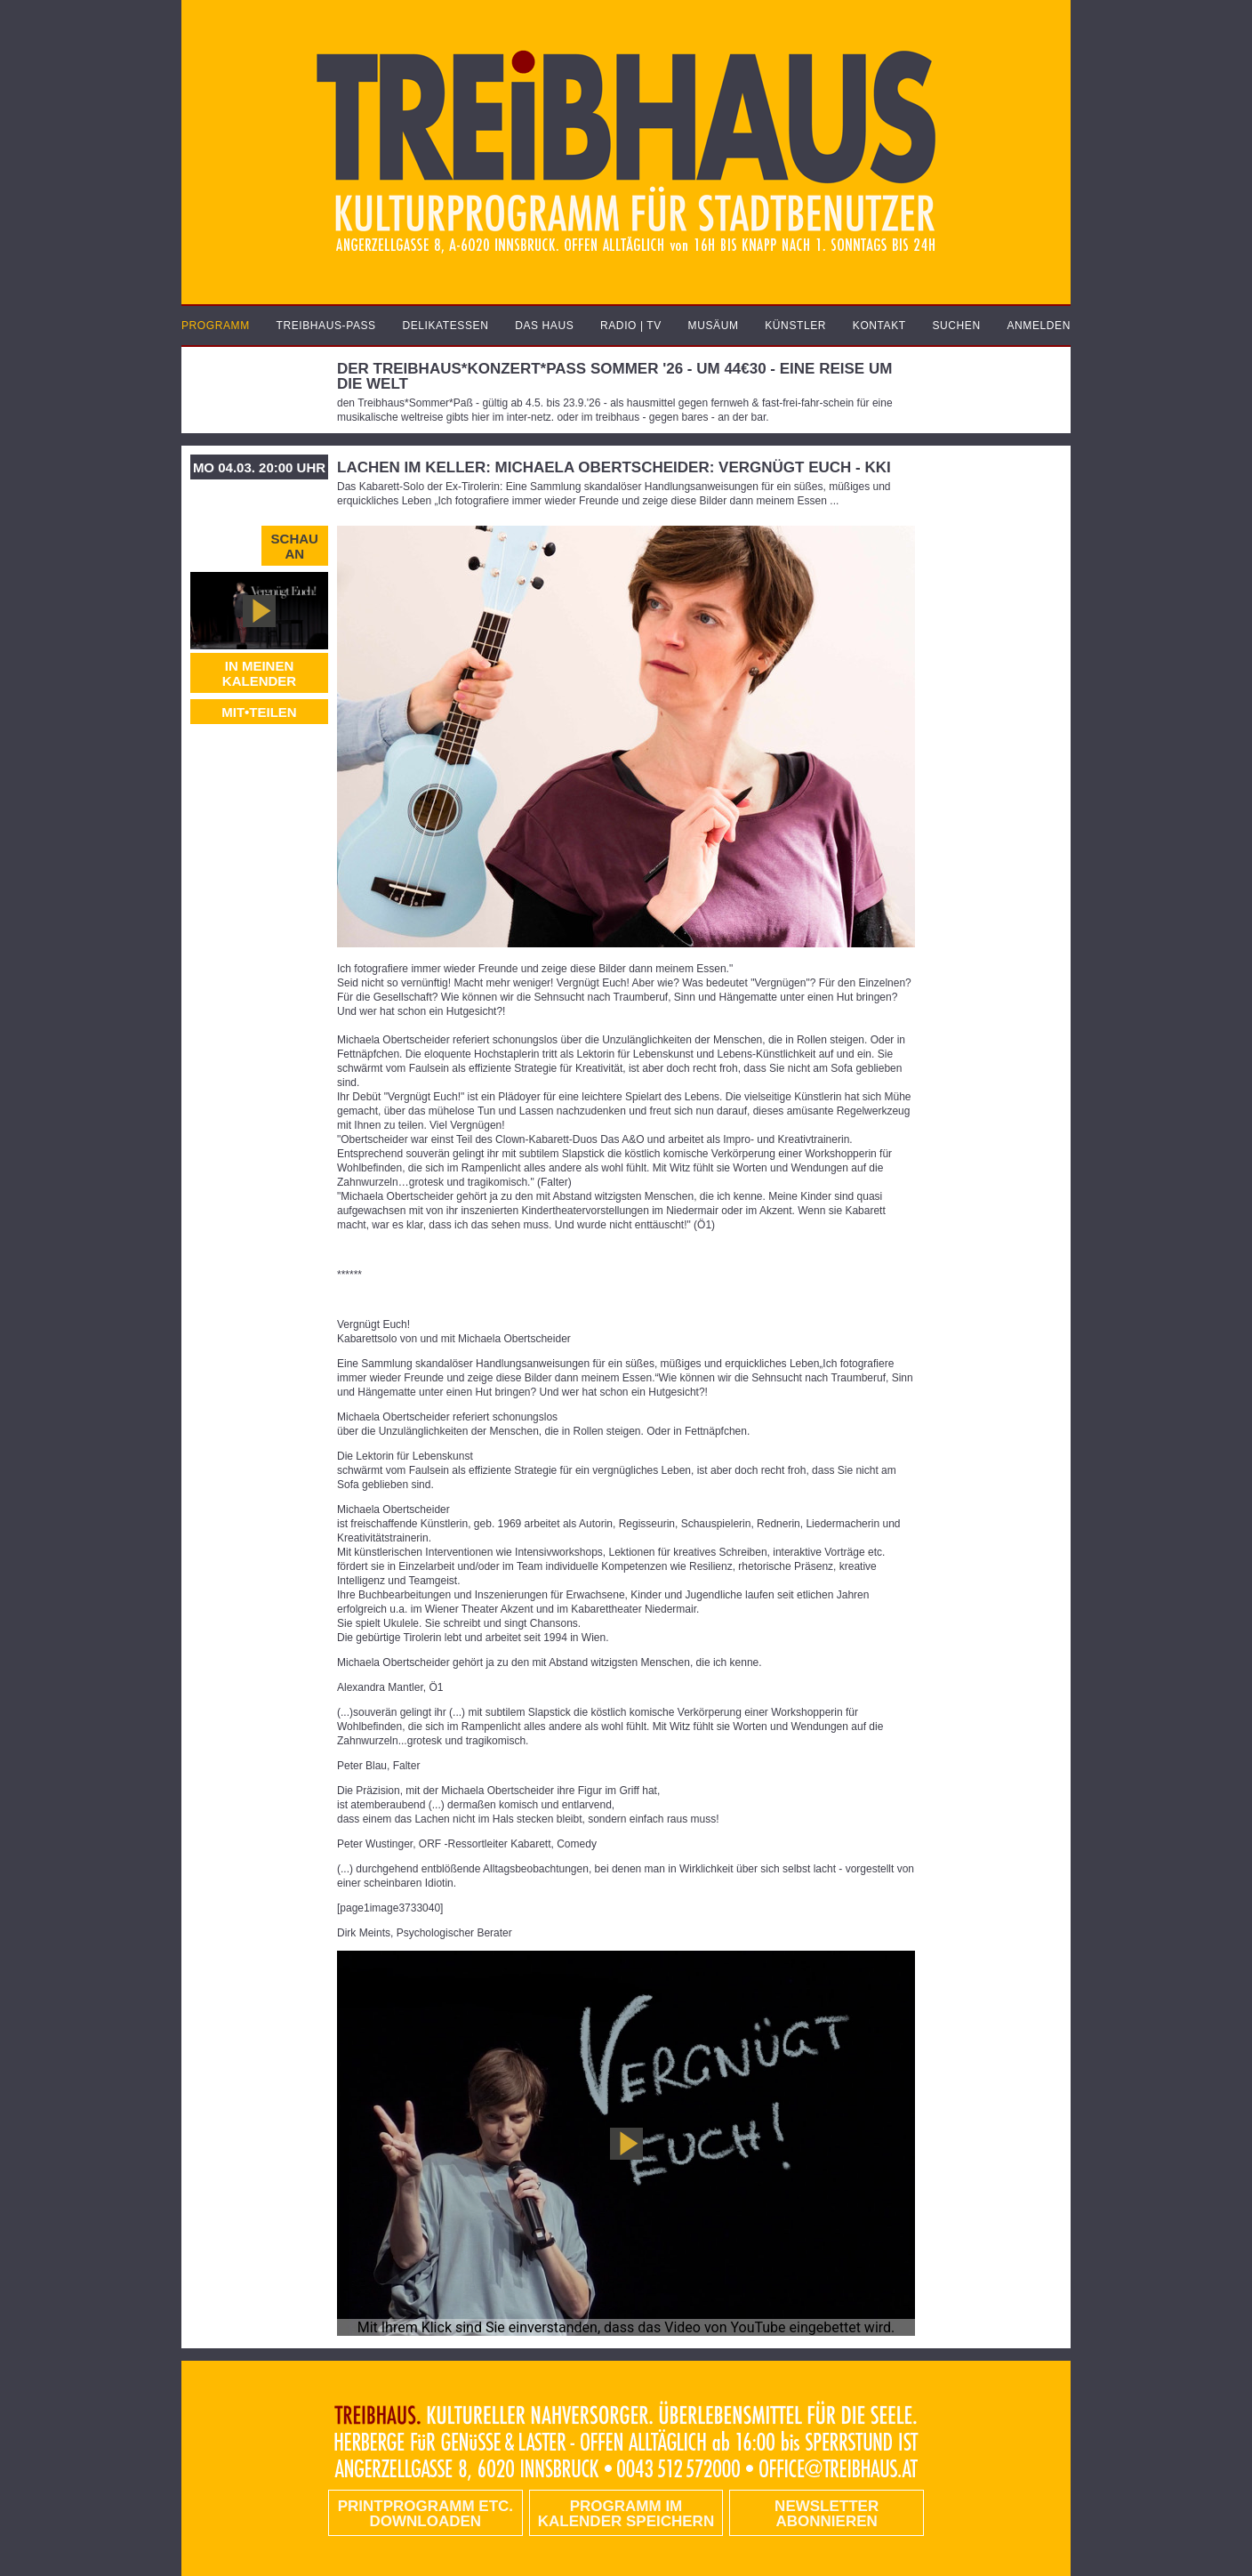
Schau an (294, 546)
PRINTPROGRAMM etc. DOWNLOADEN (425, 2514)
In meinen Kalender (259, 673)
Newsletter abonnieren (826, 2514)
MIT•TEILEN (258, 712)
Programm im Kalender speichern (626, 2514)
